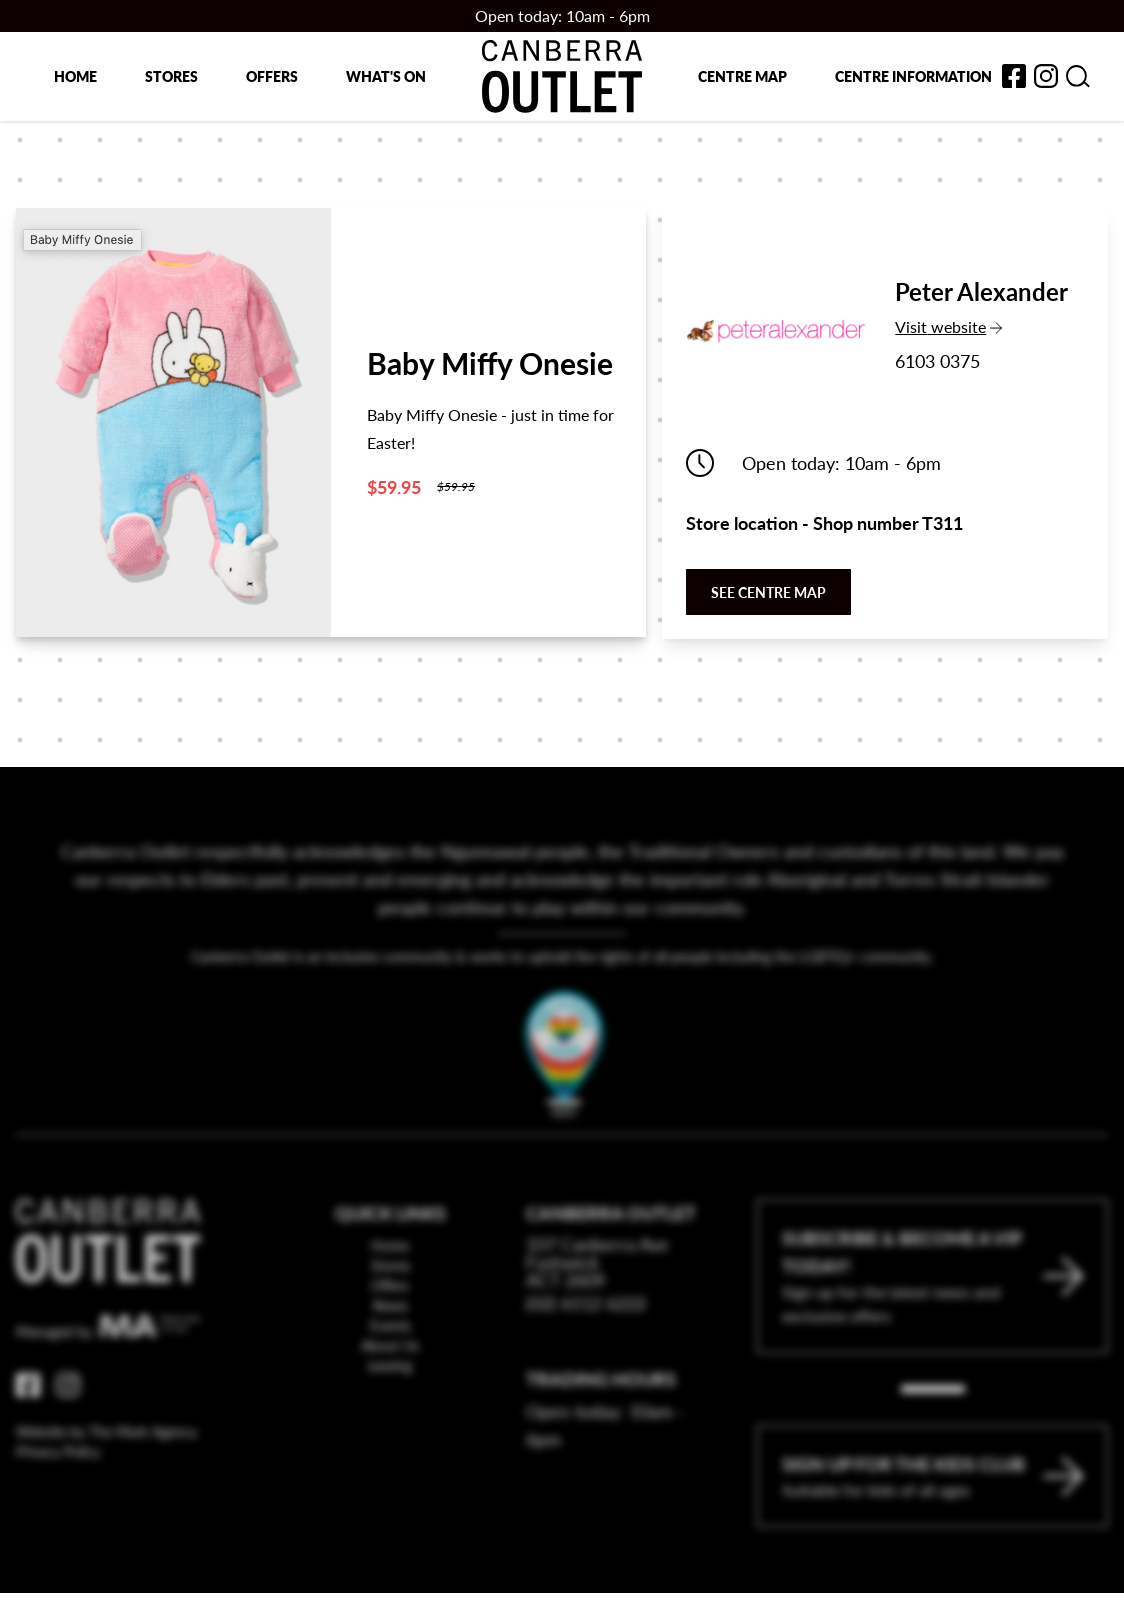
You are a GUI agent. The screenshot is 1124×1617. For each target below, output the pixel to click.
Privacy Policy (58, 1493)
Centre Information (913, 76)
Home (75, 76)
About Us (390, 1387)
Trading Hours (601, 1420)
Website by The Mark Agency (106, 1473)
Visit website (980, 326)
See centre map (768, 592)
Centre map (742, 76)
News (390, 1347)
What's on (386, 76)
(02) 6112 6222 (586, 1344)
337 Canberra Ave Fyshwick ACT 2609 (597, 1304)
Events (390, 1367)
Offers (272, 76)
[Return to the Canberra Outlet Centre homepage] (562, 76)
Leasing (390, 1407)
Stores (171, 76)
